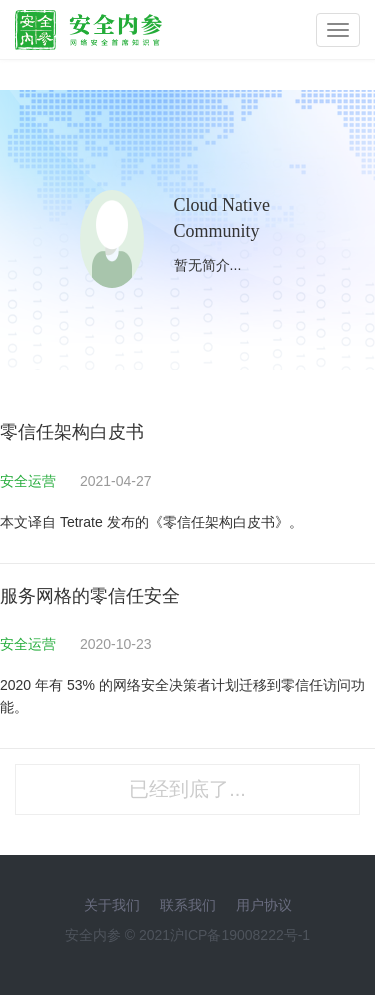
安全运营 (30, 481)
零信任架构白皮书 (72, 432)
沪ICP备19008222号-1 (240, 935)
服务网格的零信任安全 (90, 596)
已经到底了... (187, 789)
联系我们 (188, 905)
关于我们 (112, 905)
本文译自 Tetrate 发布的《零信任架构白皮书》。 (151, 522)
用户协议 (264, 905)
